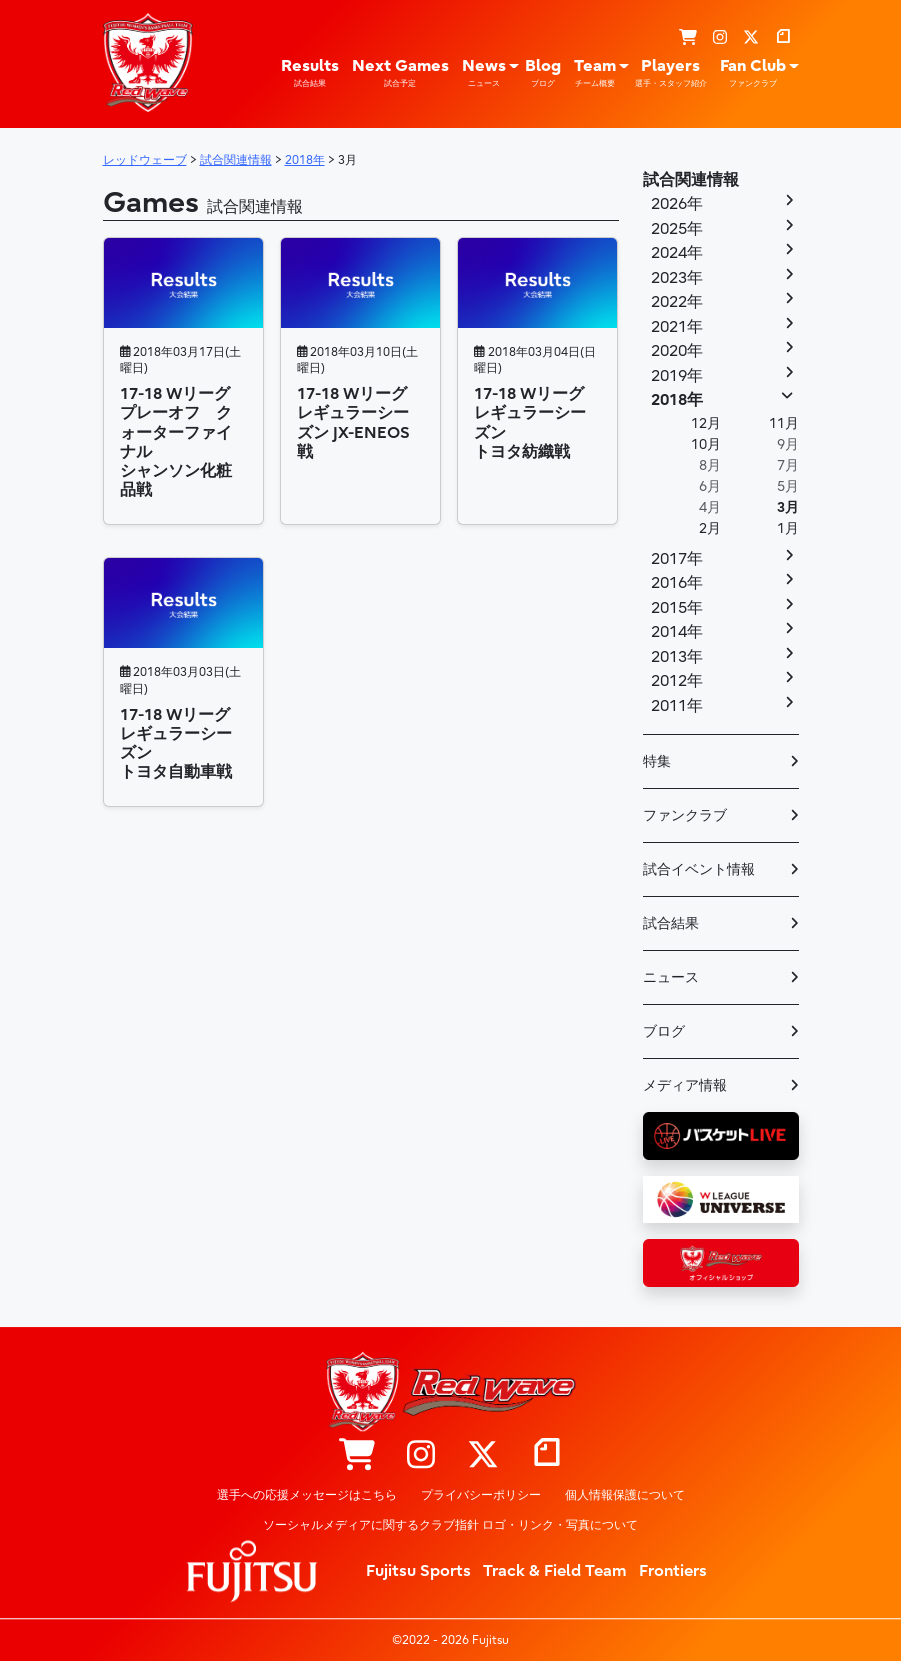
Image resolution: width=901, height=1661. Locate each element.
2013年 (677, 657)
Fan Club (753, 73)
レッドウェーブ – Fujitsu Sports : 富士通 (148, 62)
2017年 (677, 559)
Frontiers (673, 1571)
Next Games (400, 73)
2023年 (677, 278)
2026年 (677, 204)
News (484, 73)
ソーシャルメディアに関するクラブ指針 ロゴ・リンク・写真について (450, 1525)
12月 (706, 423)
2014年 (677, 632)
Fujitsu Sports (418, 1571)
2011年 (677, 706)
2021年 (677, 327)
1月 (788, 528)
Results (310, 73)
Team (595, 73)
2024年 (677, 253)
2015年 (677, 608)
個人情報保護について (625, 1495)
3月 (788, 507)
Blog (543, 73)
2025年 (677, 229)
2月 (710, 528)
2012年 (677, 681)
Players (671, 73)
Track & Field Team (555, 1571)
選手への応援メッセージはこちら (307, 1495)
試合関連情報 (691, 180)
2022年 (677, 302)
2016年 (677, 583)
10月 (706, 444)
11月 (784, 423)
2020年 (677, 351)
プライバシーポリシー (481, 1495)
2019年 (677, 376)
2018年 (677, 400)
